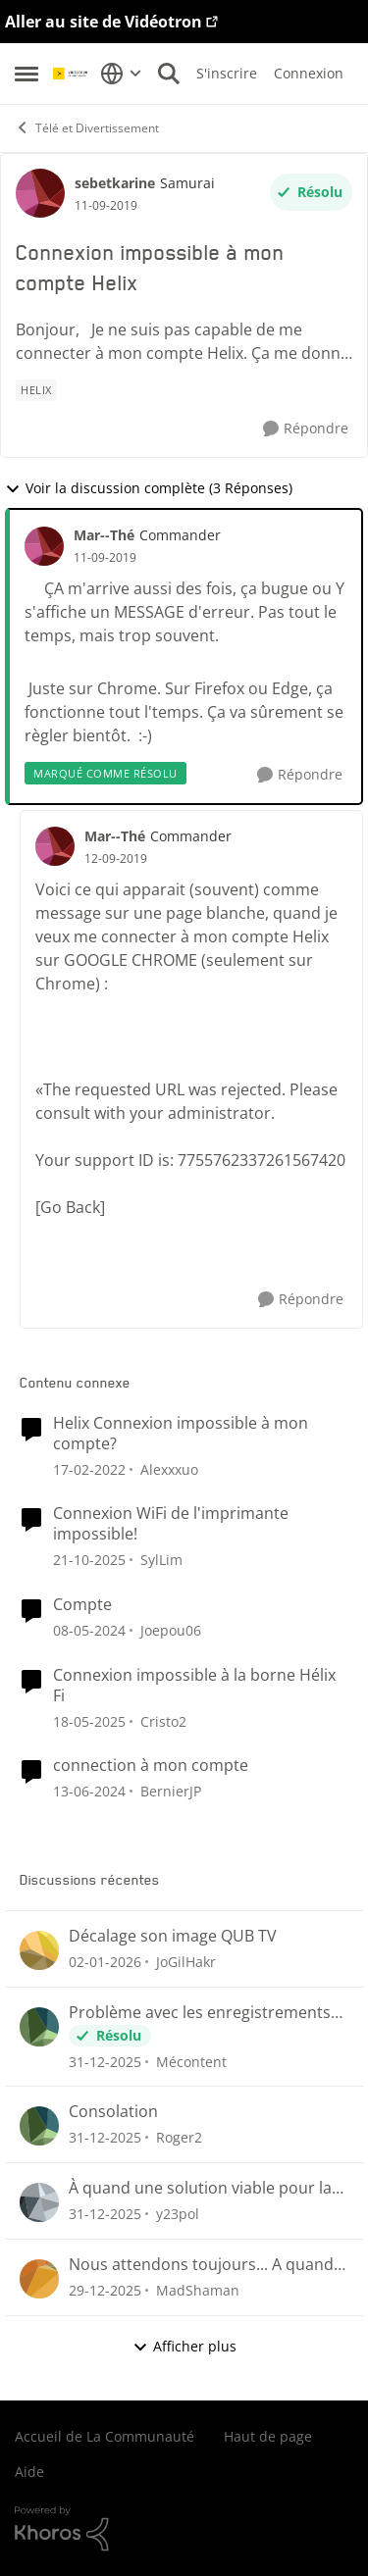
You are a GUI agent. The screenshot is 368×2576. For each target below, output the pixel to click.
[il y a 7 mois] (105, 1961)
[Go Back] (70, 1207)
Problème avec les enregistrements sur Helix (200, 2012)
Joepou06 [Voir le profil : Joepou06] (170, 1630)
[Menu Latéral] (26, 73)
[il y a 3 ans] (89, 1630)
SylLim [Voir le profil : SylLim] (161, 1559)
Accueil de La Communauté (104, 2436)
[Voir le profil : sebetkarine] (40, 193)
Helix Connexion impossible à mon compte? (180, 1433)
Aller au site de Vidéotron (103, 21)
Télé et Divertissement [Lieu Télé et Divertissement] (87, 128)
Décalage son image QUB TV (173, 1936)
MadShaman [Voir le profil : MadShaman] (197, 2290)
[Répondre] (305, 429)
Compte (82, 1604)
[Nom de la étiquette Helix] (36, 390)
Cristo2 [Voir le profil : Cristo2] (163, 1720)
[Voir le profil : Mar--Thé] (44, 546)
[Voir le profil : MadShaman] (39, 2278)
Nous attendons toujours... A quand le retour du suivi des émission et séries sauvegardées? (201, 2264)
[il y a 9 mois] (89, 1559)
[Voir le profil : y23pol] (39, 2202)
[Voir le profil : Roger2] (39, 2126)
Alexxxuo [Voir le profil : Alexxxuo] (169, 1468)
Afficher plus (184, 2346)
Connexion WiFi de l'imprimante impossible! (171, 1523)
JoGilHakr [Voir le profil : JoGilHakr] (186, 1961)
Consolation (113, 2111)
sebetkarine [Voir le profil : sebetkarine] (115, 183)
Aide (29, 2471)
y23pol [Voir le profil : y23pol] (177, 2213)
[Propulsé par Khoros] (184, 2528)
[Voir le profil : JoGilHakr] (39, 1950)
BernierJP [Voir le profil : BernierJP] (170, 1791)
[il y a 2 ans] (89, 1720)
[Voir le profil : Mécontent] (39, 2026)
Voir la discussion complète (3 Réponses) (148, 488)
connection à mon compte (150, 1765)
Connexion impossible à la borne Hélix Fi (194, 1685)
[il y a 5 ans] (89, 1468)
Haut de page (268, 2436)
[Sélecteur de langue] (121, 73)
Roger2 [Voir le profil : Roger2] (179, 2137)
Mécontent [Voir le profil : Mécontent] (191, 2060)
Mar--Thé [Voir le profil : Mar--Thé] (104, 535)
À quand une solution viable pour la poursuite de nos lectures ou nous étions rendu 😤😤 (200, 2188)
